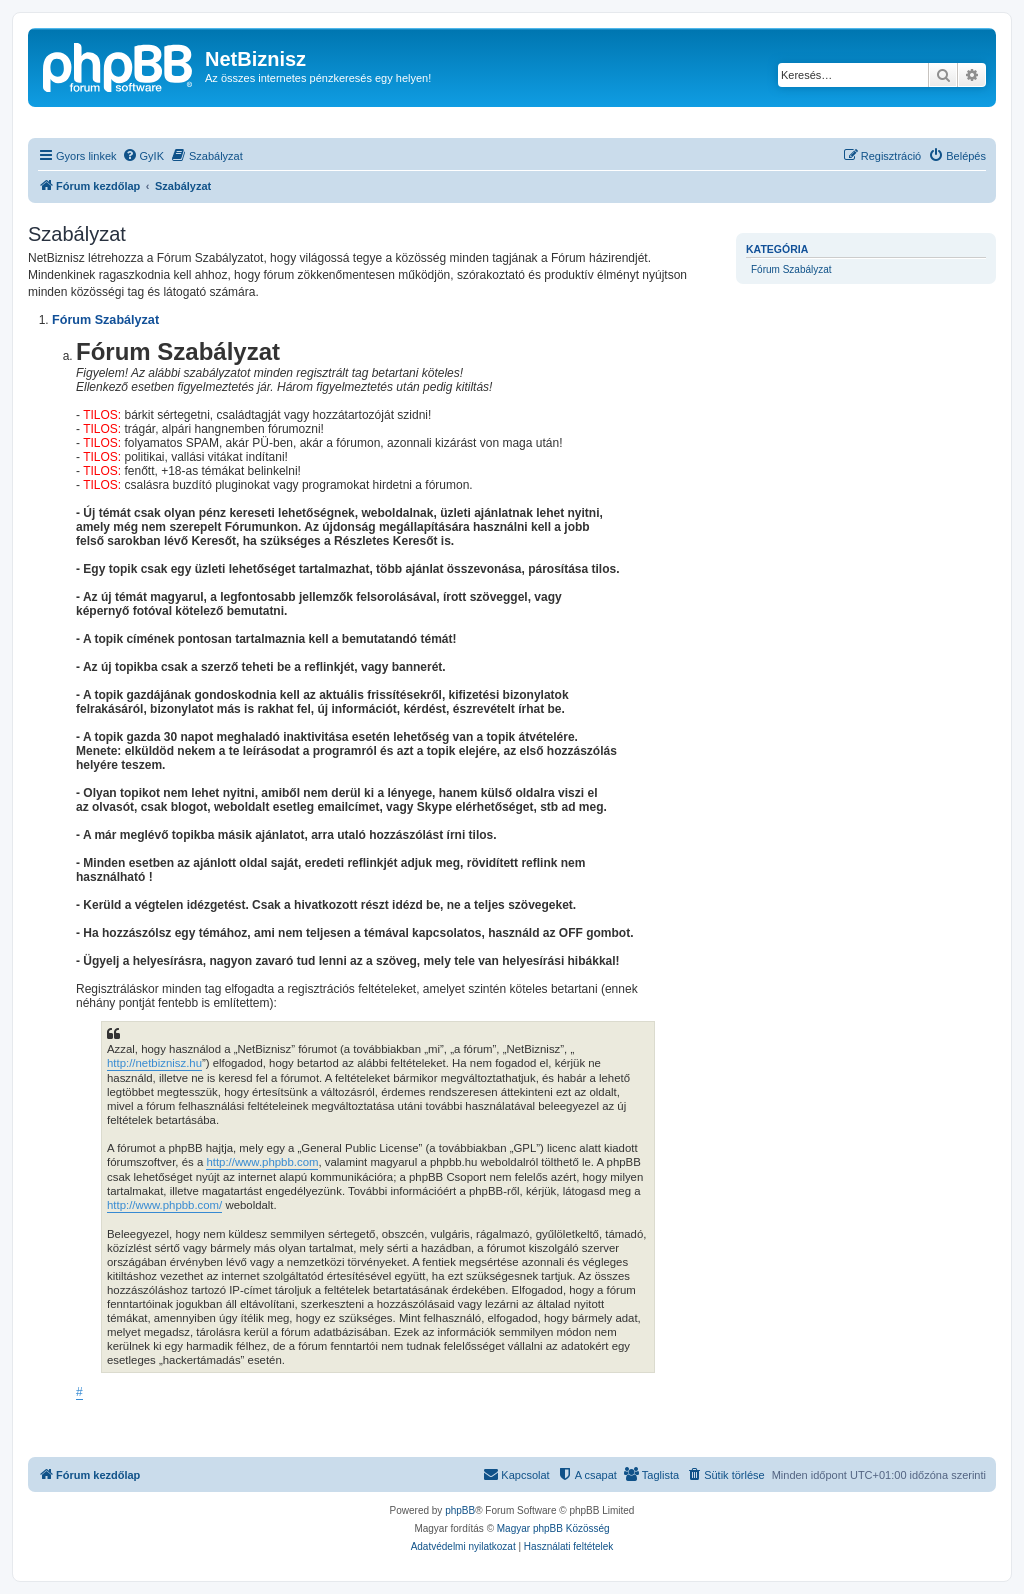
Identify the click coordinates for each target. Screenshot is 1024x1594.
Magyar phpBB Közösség (553, 1528)
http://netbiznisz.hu (154, 1063)
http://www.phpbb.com (262, 1162)
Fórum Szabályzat (791, 269)
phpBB (460, 1510)
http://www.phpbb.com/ (164, 1205)
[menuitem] (143, 156)
